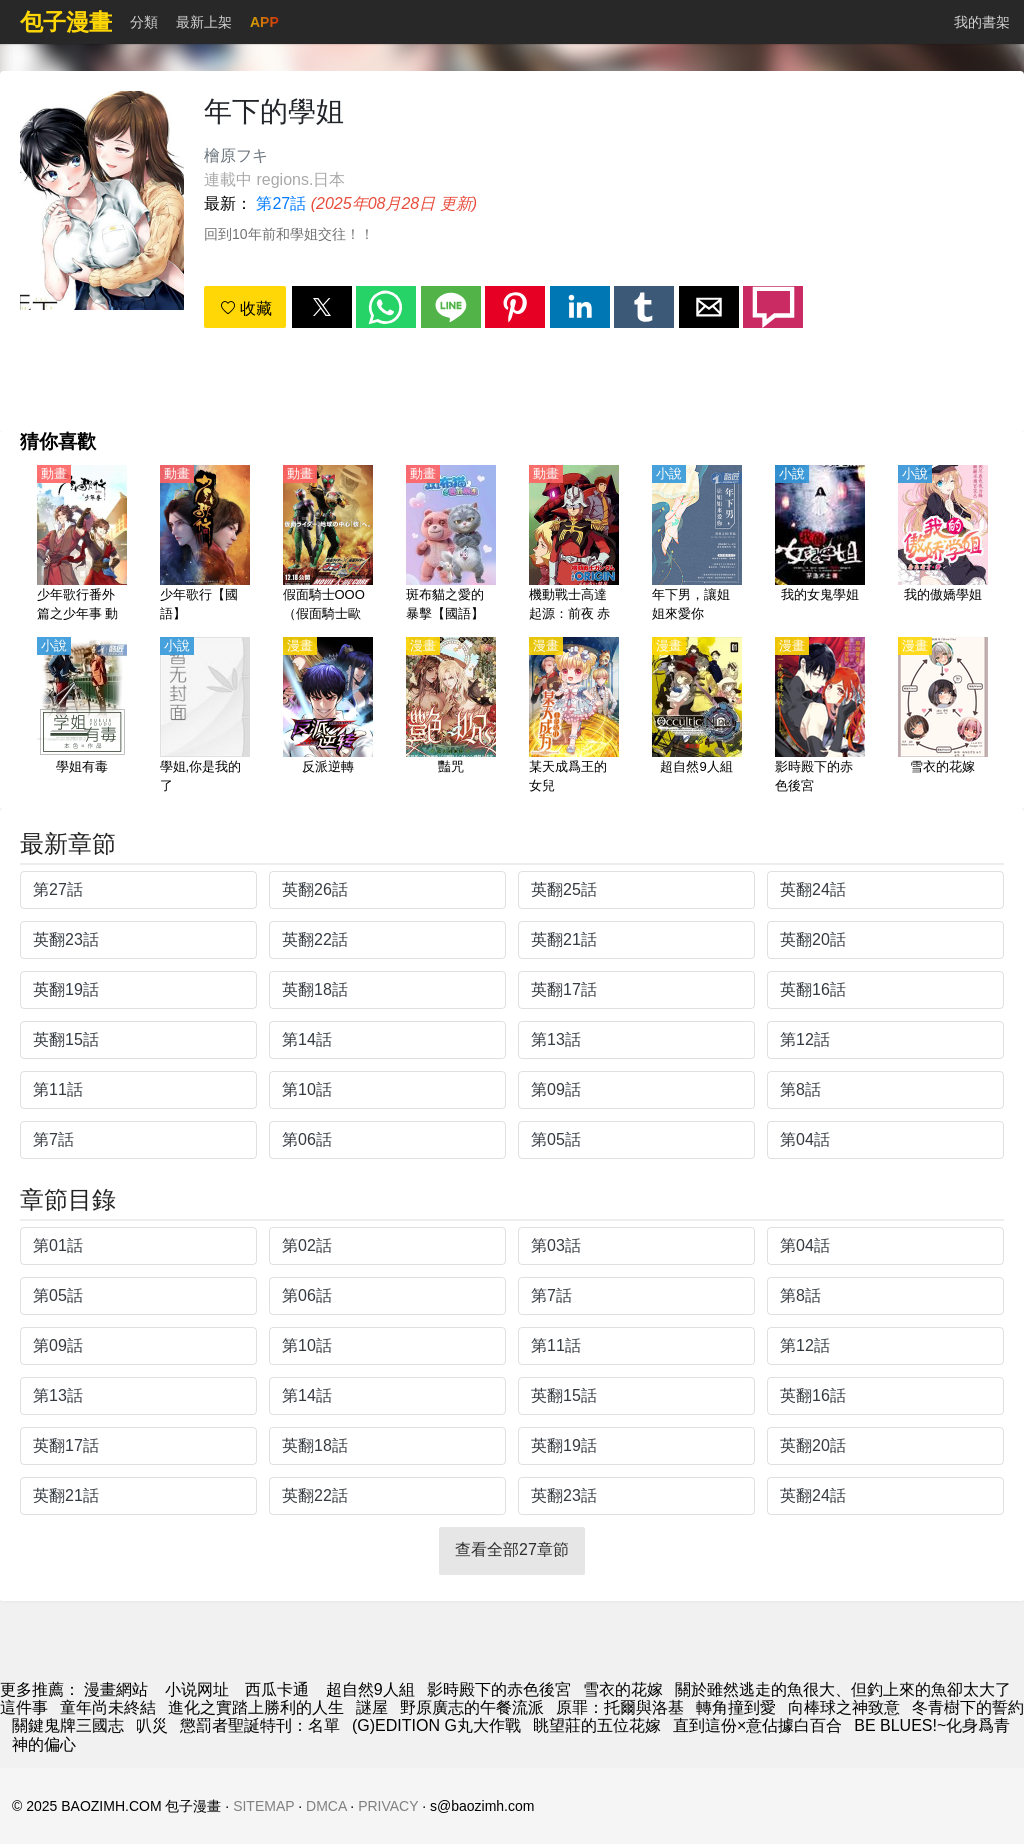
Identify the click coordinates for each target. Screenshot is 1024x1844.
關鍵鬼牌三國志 (68, 1725)
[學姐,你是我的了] (205, 717)
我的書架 (982, 22)
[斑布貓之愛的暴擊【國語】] (451, 545)
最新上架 (204, 22)
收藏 (246, 308)
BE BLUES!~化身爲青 (932, 1725)
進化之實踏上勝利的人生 (256, 1707)
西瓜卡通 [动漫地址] (277, 1689)
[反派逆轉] (328, 717)
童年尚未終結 (108, 1707)
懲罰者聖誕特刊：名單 (260, 1725)
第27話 (281, 203)
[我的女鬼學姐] (820, 545)
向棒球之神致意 (844, 1707)
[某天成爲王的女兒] (574, 717)
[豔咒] (451, 717)
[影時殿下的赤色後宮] (820, 717)
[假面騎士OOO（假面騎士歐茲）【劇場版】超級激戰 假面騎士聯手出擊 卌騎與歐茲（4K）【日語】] (328, 545)
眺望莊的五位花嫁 (597, 1725)
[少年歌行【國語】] (205, 545)
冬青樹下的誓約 (968, 1707)
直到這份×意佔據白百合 (757, 1725)
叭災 (152, 1725)
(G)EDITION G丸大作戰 (436, 1725)
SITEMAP (263, 1806)
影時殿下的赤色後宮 (499, 1689)
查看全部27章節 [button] (512, 1549)
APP (264, 22)
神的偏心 (44, 1744)
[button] (322, 307)
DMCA (326, 1806)
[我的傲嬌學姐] (943, 545)
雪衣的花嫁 (623, 1689)
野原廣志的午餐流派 (472, 1707)
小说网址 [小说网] (197, 1689)
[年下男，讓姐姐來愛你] (697, 545)
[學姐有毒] (82, 717)
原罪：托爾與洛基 (620, 1707)
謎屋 (372, 1707)
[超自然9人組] (697, 717)
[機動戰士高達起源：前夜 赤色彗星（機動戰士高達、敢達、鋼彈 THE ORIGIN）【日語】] (574, 545)
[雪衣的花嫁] (943, 717)
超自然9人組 (370, 1689)
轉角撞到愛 (736, 1707)
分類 (144, 22)
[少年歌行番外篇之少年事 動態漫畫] (82, 545)
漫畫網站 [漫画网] (116, 1689)
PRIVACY (388, 1806)
